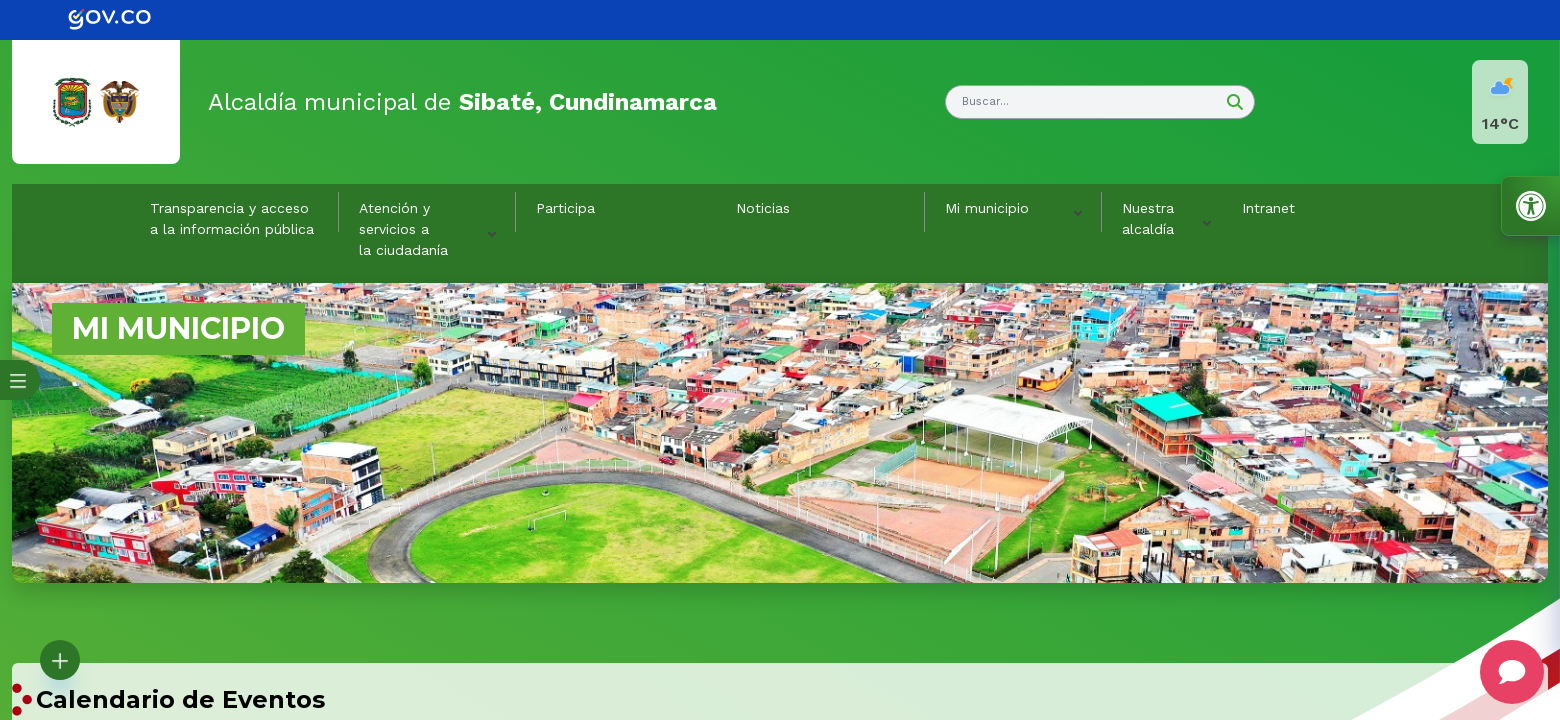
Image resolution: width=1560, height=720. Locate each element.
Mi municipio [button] (987, 208)
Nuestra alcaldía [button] (1148, 218)
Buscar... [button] (985, 101)
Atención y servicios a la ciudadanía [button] (403, 229)
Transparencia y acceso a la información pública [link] (232, 218)
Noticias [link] (763, 208)
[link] (124, 20)
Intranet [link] (1268, 208)
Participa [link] (565, 208)
